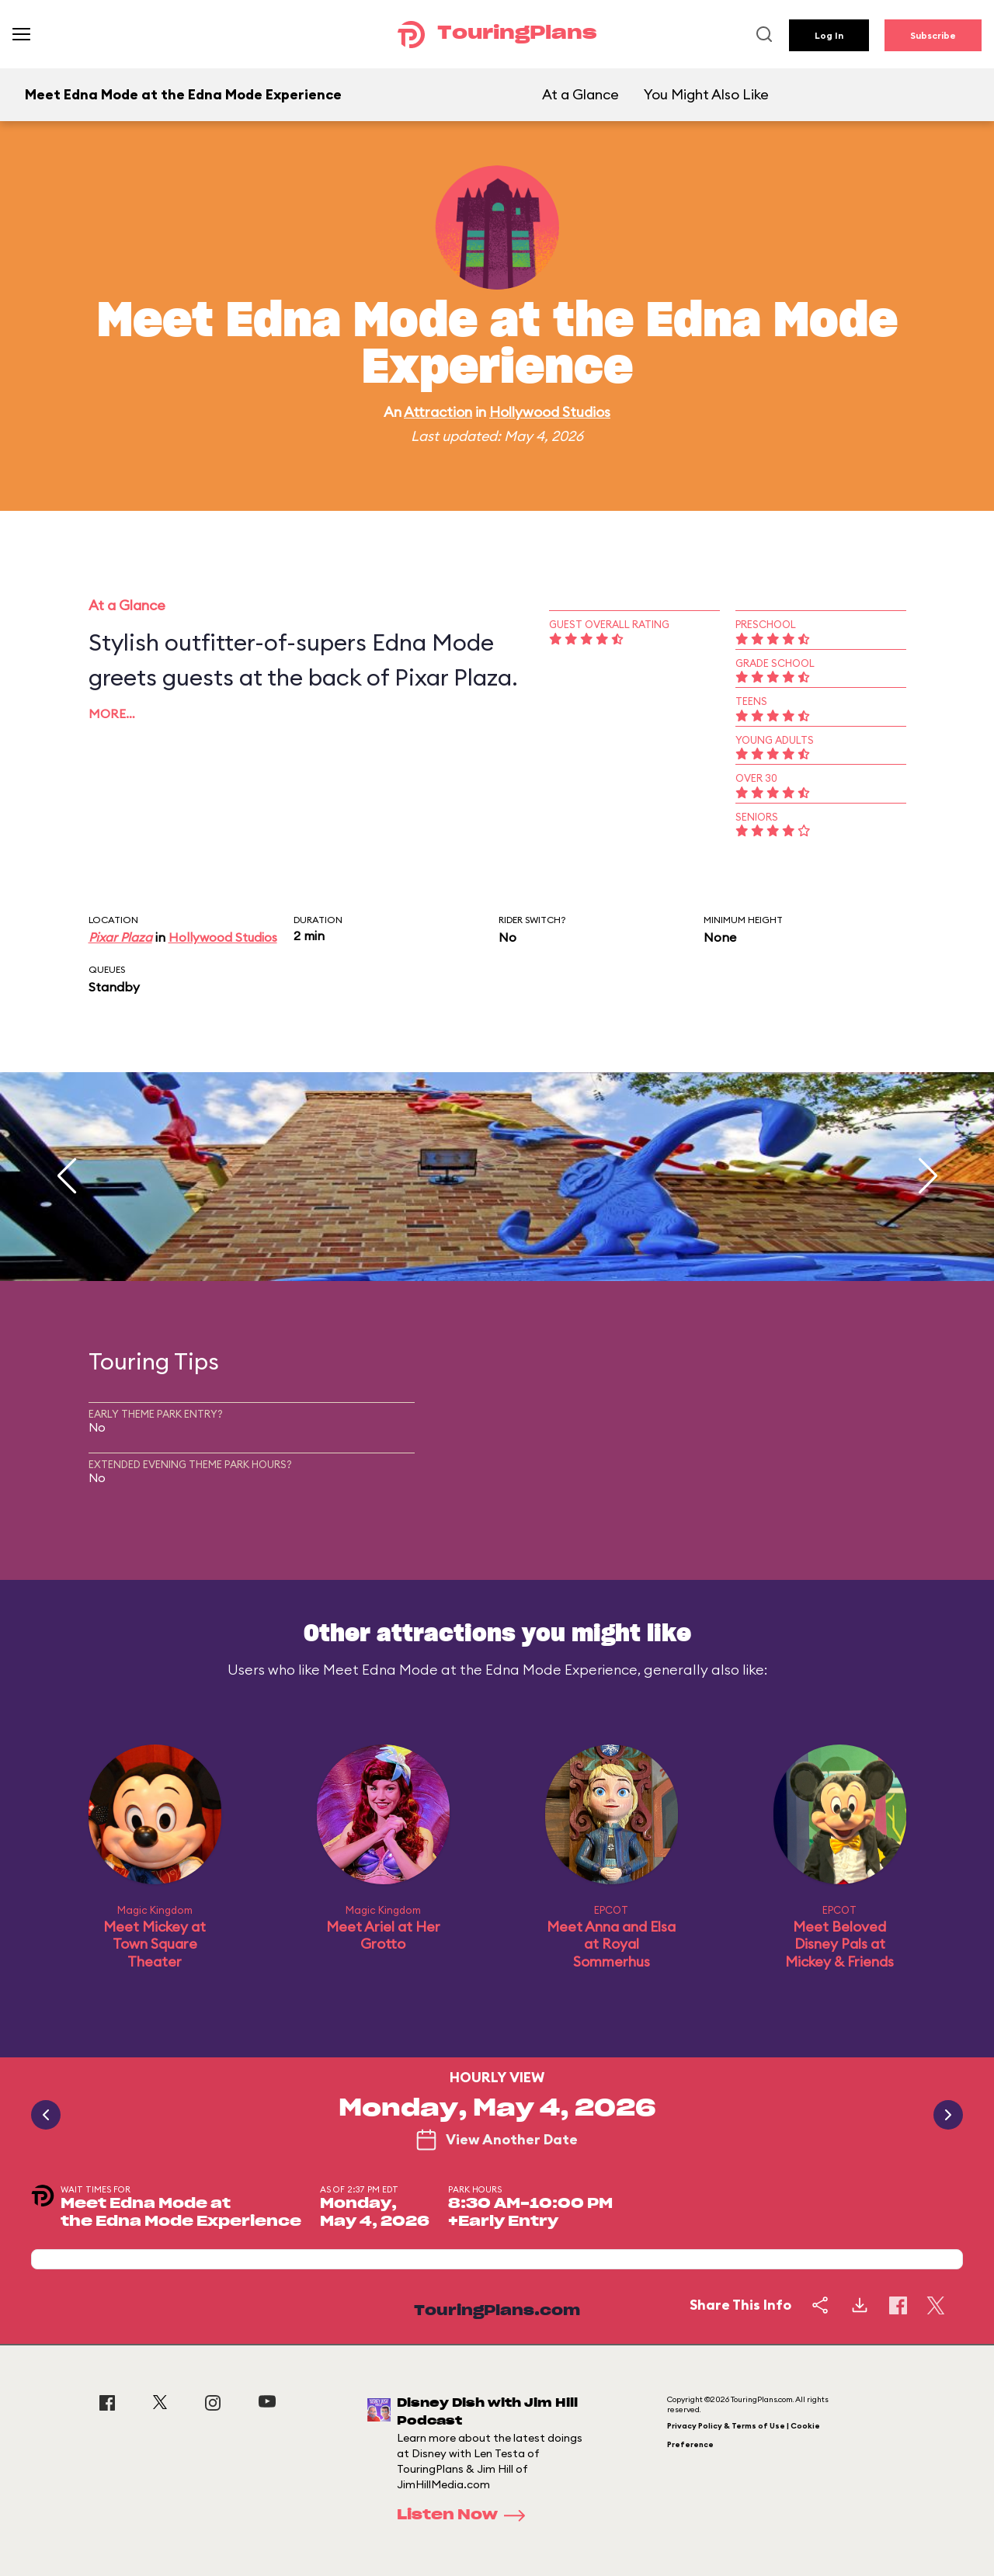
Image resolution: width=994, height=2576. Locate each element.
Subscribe (933, 35)
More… (112, 713)
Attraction (438, 412)
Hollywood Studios (549, 412)
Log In (829, 35)
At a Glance (580, 94)
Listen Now (466, 2515)
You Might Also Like (706, 94)
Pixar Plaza (120, 937)
